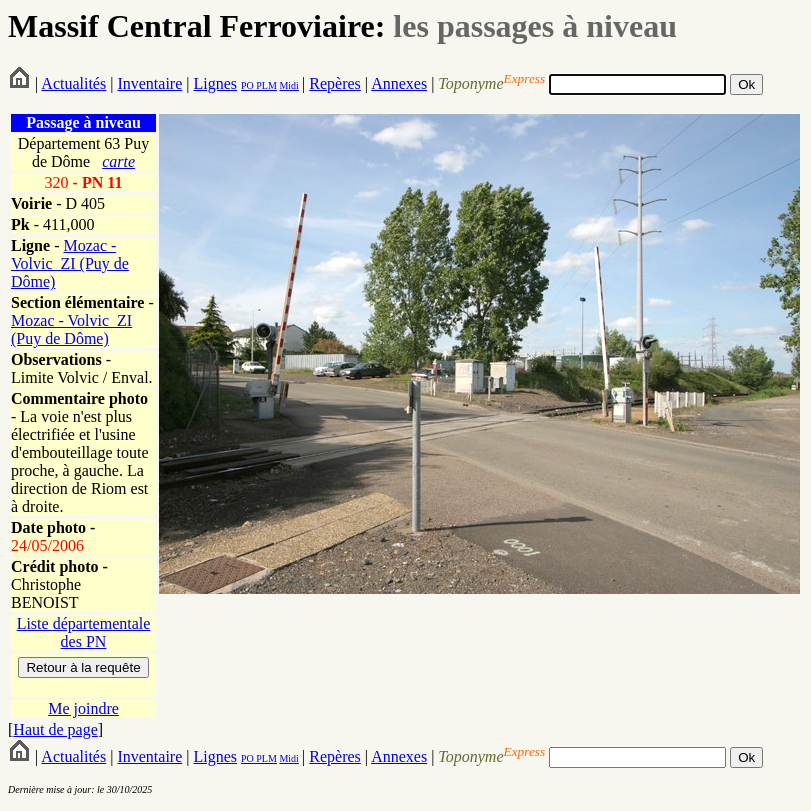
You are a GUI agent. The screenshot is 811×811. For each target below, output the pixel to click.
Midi (288, 85)
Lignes (215, 83)
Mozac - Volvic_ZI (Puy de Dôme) (70, 263)
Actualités (73, 83)
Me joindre (83, 708)
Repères (335, 83)
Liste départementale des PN (84, 632)
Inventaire (149, 83)
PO (247, 85)
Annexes (399, 83)
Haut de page (55, 729)
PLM (265, 85)
